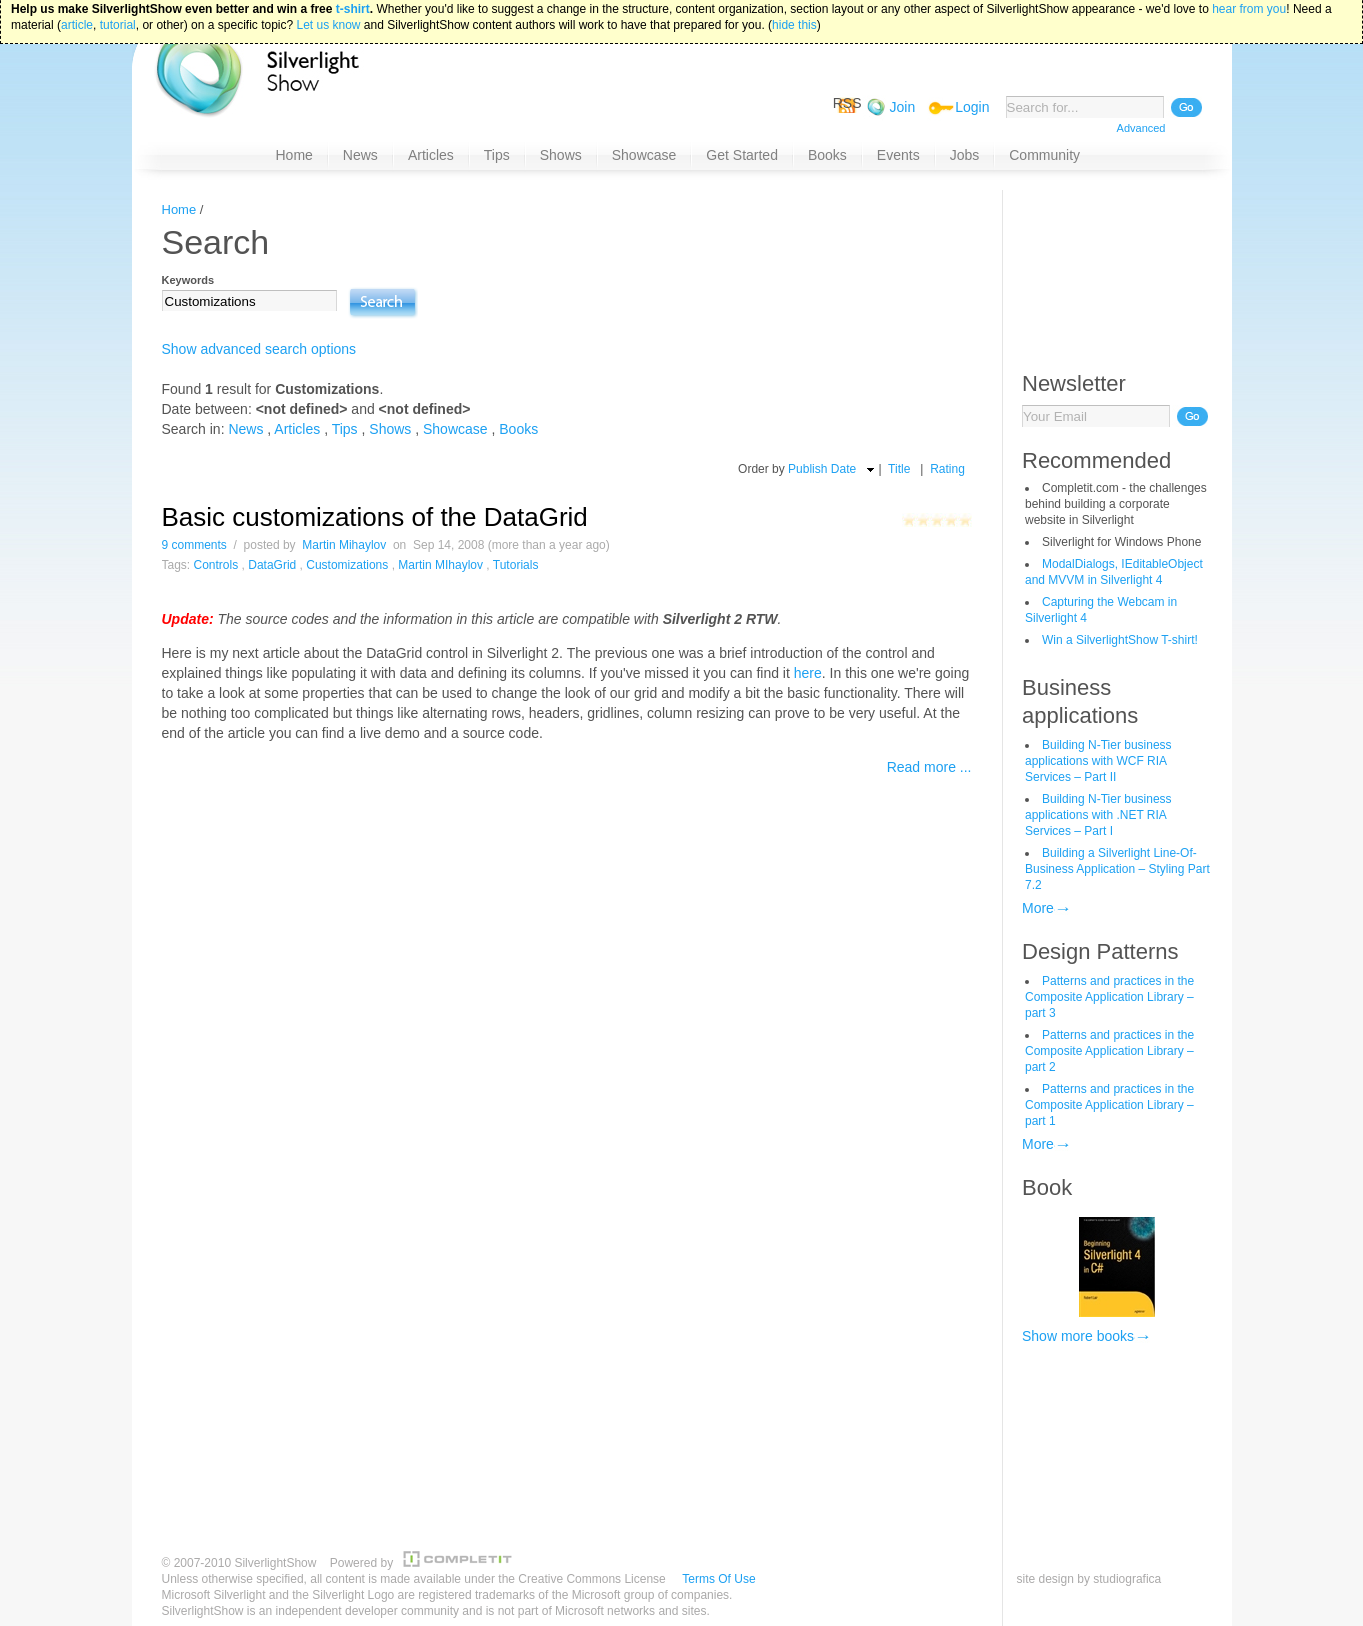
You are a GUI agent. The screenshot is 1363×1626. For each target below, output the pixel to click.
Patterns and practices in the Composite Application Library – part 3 (1109, 997)
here (808, 673)
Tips (345, 429)
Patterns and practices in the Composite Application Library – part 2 (1109, 1051)
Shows (390, 429)
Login (972, 107)
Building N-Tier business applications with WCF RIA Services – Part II (1098, 761)
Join (903, 107)
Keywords (188, 280)
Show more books (1078, 1336)
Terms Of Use (718, 1579)
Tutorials (516, 565)
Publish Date (822, 469)
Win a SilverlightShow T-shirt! (1120, 640)
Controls (216, 565)
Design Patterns (1100, 951)
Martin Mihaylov (344, 545)
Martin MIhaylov (440, 565)
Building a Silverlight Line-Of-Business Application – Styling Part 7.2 (1117, 869)
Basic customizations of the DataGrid (375, 517)
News (245, 429)
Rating (947, 469)
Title (899, 469)
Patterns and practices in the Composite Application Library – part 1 (1109, 1105)
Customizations (347, 565)
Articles (297, 429)
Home (179, 209)
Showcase (455, 429)
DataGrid (272, 565)
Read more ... (929, 767)
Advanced (1141, 128)
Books (518, 429)
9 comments (194, 545)
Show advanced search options (259, 349)
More (1038, 908)
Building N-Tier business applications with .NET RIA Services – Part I (1098, 815)
